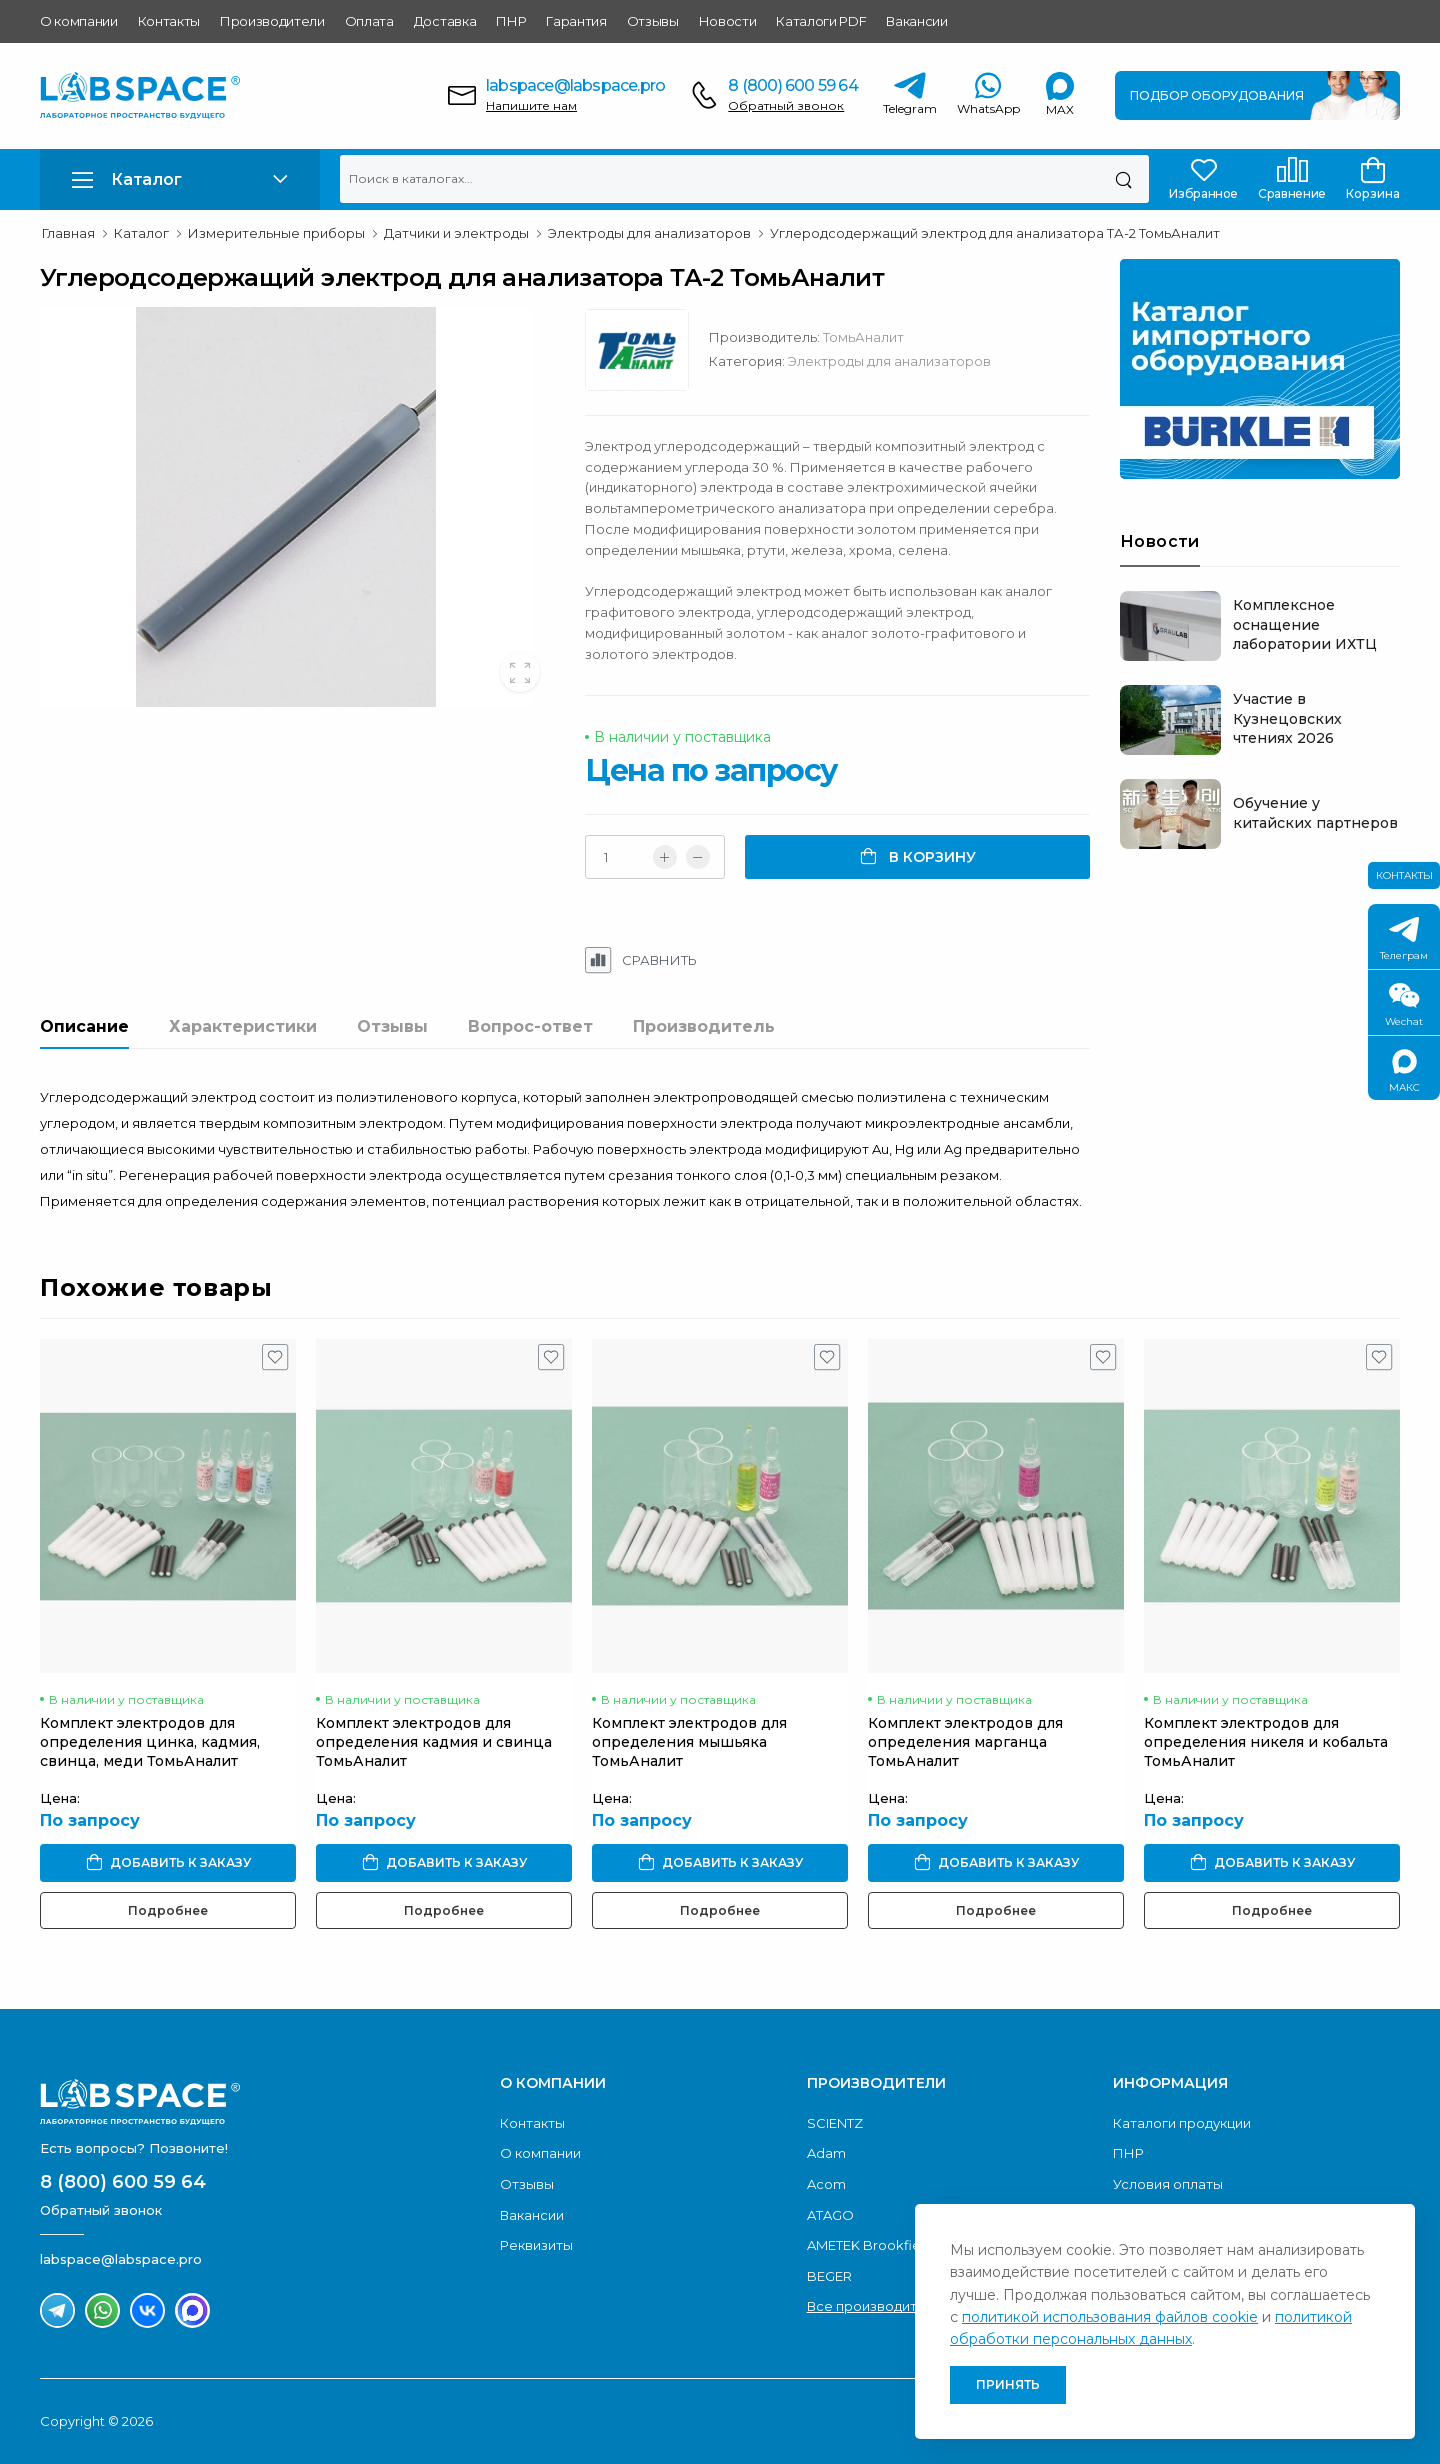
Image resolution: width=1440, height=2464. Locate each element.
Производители (272, 21)
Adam (826, 2153)
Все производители (874, 2306)
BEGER (829, 2276)
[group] (297, 507)
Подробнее (168, 1910)
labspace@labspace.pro (575, 85)
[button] (180, 179)
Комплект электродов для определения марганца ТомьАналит (965, 1742)
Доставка (445, 21)
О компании (79, 21)
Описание (84, 1026)
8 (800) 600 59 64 (792, 85)
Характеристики (243, 1026)
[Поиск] (1123, 179)
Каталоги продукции (1182, 2123)
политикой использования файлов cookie (1110, 2317)
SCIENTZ (835, 2123)
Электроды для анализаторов (889, 361)
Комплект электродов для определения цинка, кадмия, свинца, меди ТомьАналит (150, 1742)
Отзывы (653, 21)
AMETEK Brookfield (870, 2245)
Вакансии (916, 21)
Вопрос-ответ (530, 1026)
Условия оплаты (1168, 2184)
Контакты (169, 21)
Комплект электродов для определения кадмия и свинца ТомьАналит (434, 1742)
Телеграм (1404, 939)
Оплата (369, 21)
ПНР (511, 21)
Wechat (1404, 1005)
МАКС (1404, 1071)
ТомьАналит (863, 337)
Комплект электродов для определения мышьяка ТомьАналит (689, 1742)
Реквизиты (536, 2245)
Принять (1008, 2384)
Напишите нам (531, 105)
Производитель (704, 1026)
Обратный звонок (786, 105)
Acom (826, 2184)
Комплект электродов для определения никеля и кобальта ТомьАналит (1266, 1742)
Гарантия (576, 21)
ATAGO (830, 2215)
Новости (728, 21)
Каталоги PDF (821, 21)
